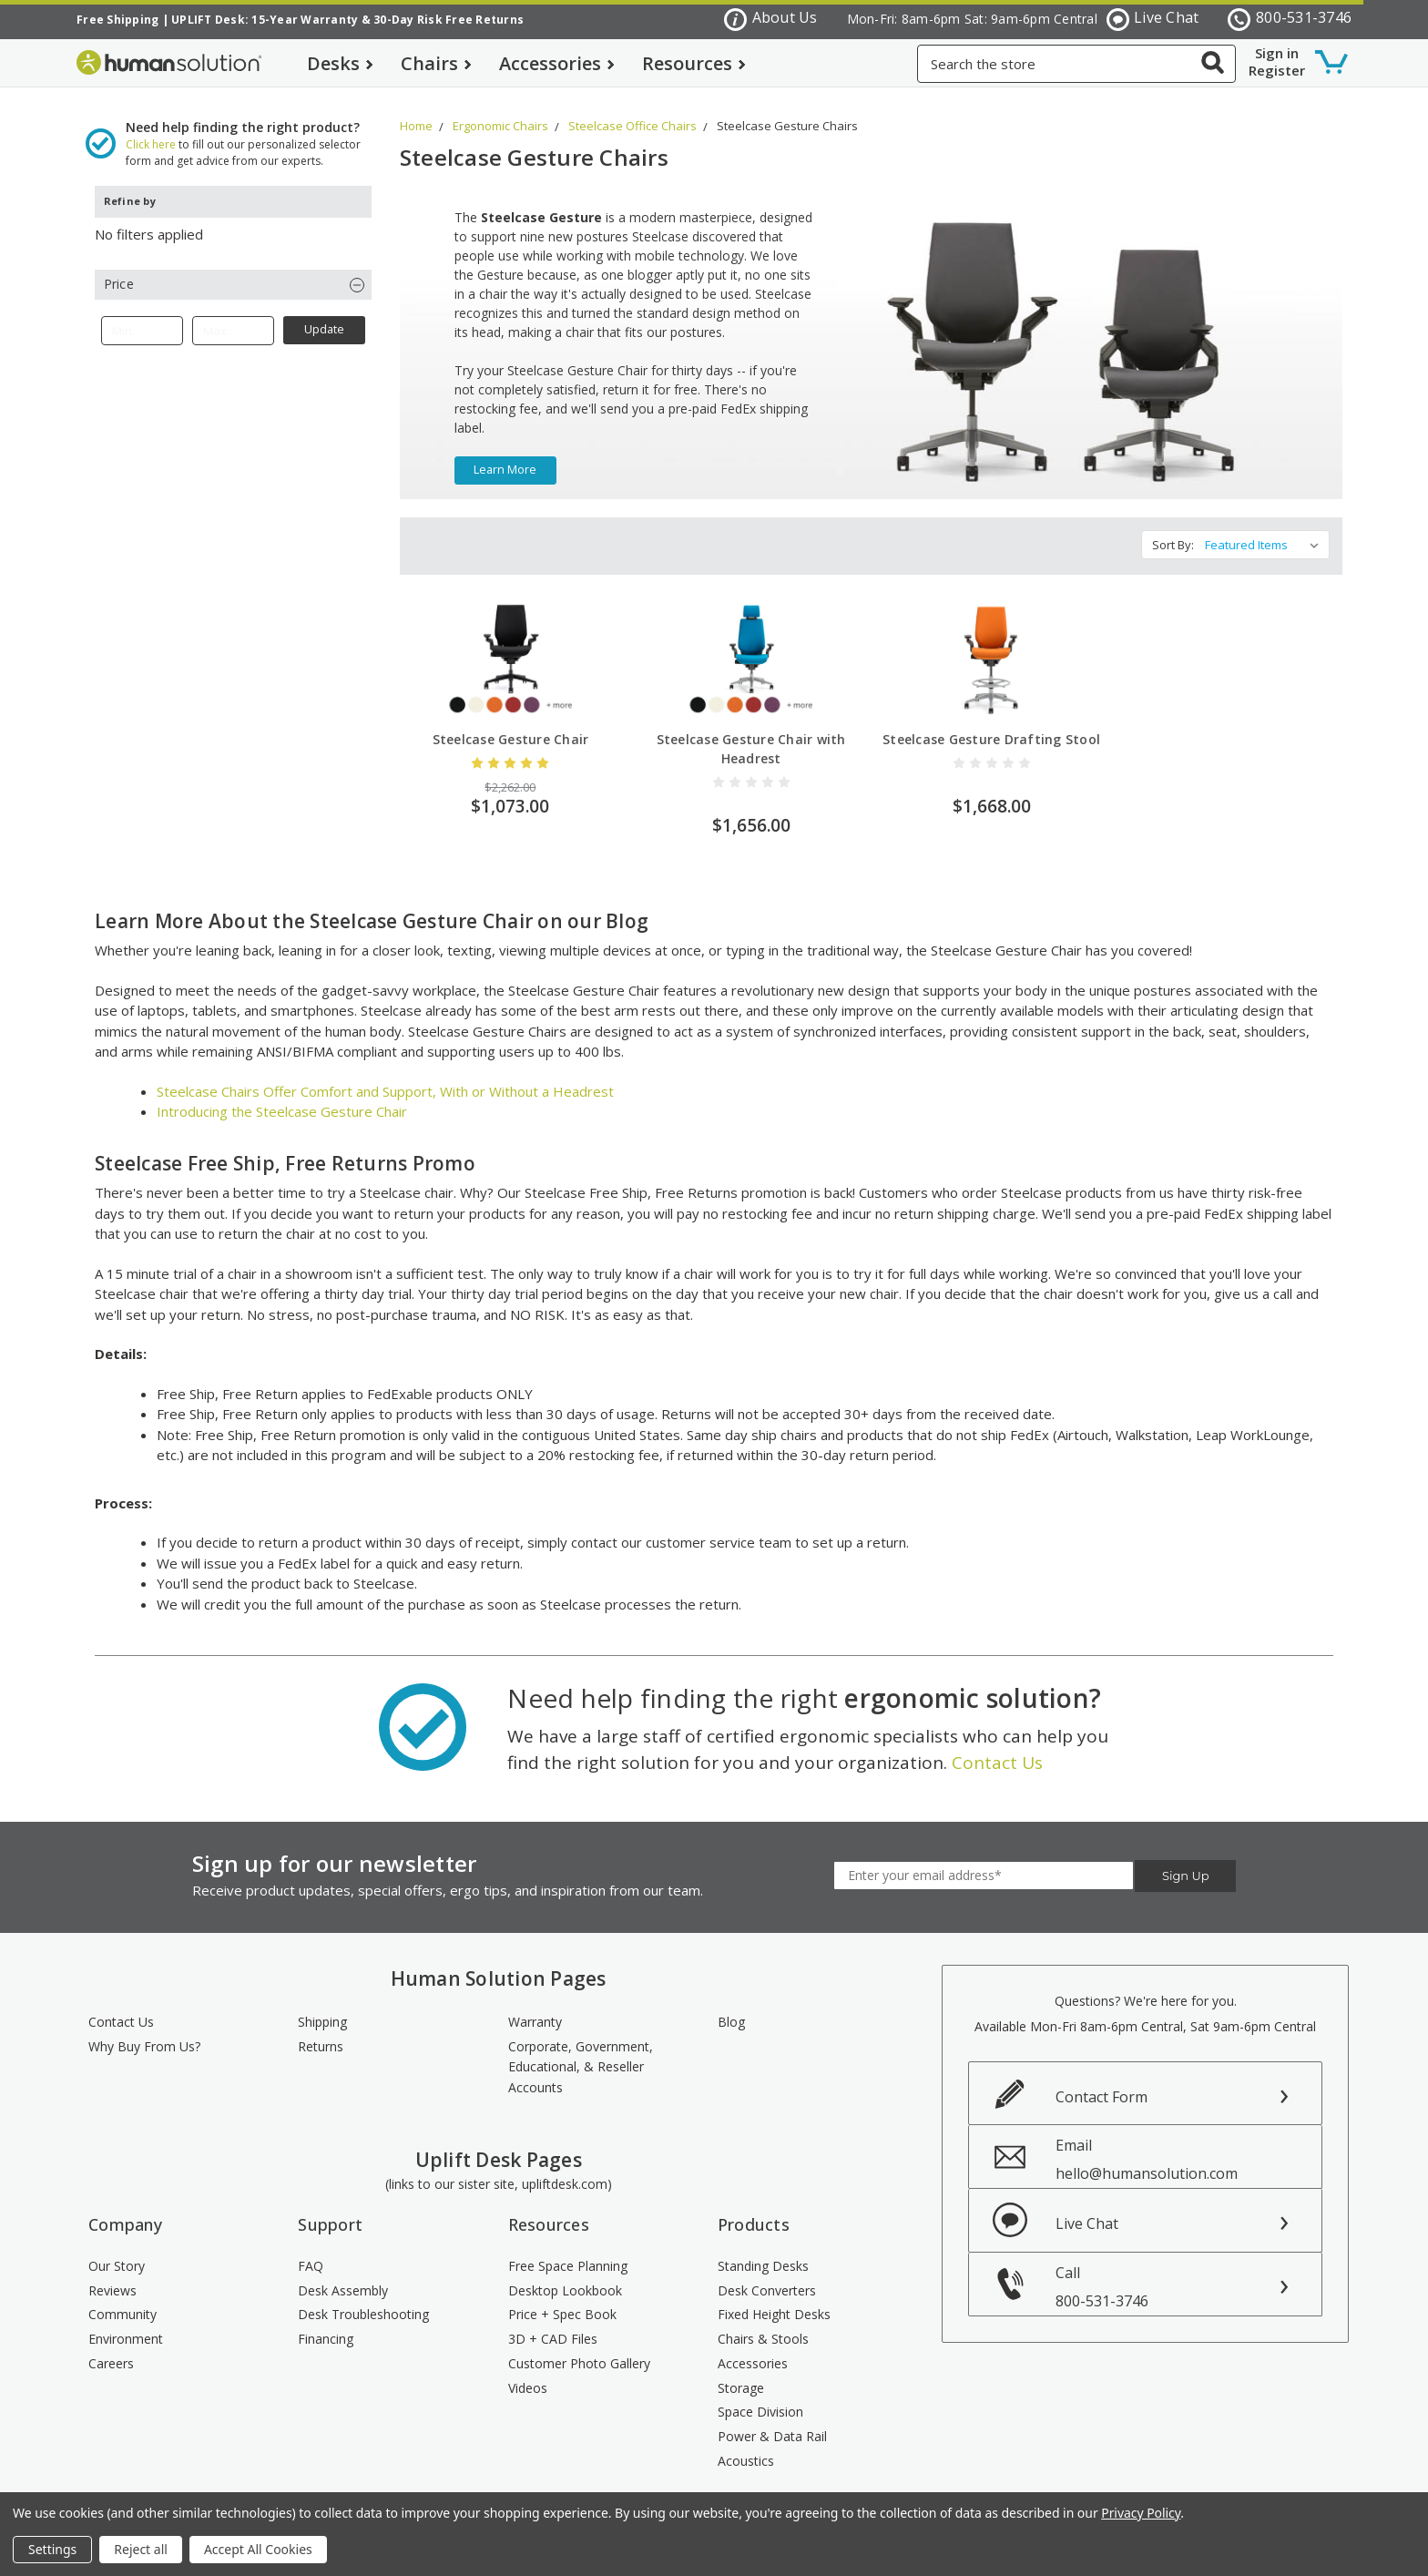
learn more (505, 456)
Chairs (436, 63)
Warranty (535, 2008)
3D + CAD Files (552, 2325)
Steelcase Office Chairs (632, 111)
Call (1188, 2272)
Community (122, 2300)
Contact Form (1102, 2082)
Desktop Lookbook (565, 2276)
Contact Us (997, 1748)
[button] (233, 270)
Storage (741, 2373)
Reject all (141, 2549)
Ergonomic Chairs (500, 111)
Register (1277, 70)
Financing (325, 2325)
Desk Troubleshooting (363, 2300)
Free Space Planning (567, 2251)
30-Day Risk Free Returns (448, 19)
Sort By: (1173, 531)
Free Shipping (117, 19)
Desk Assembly (343, 2276)
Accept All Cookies (258, 2549)
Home (416, 111)
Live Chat (1153, 18)
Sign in (1277, 53)
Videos (527, 2373)
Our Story (116, 2251)
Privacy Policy (1140, 2512)
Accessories (557, 63)
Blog (731, 2008)
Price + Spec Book (562, 2300)
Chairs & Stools (763, 2325)
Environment (125, 2325)
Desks (340, 63)
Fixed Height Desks (774, 2300)
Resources (694, 63)
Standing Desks (763, 2251)
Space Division (760, 2398)
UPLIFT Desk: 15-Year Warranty (264, 19)
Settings (52, 2549)
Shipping (322, 2008)
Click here (151, 130)
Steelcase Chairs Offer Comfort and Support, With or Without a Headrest (385, 1077)
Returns (320, 2031)
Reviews (112, 2276)
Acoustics (746, 2446)
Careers (111, 2348)
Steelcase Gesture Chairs (787, 111)
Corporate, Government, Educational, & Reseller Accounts (580, 2052)
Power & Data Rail (772, 2421)
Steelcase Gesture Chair (511, 725)
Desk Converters (767, 2276)
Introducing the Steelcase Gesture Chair (282, 1098)
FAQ (310, 2251)
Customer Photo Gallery (579, 2348)
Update (324, 315)
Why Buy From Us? (144, 2031)
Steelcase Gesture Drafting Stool (991, 725)
